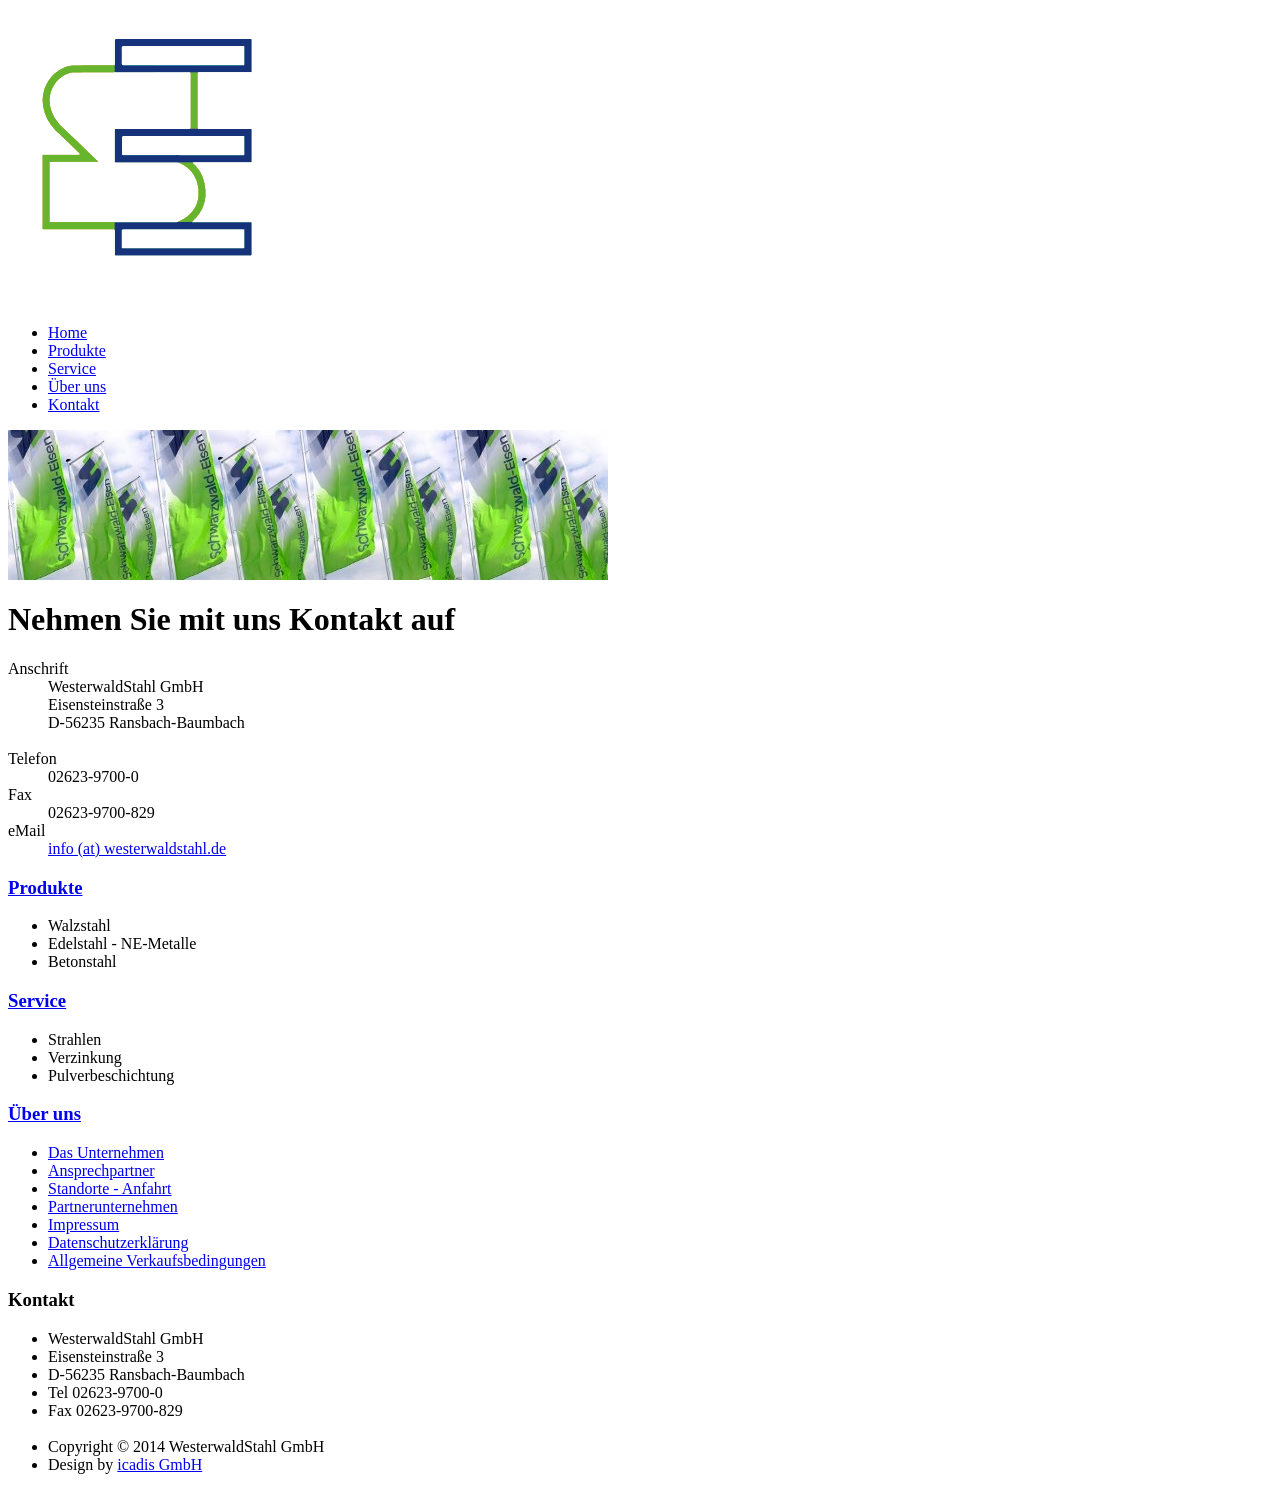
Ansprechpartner (101, 1170)
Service (72, 368)
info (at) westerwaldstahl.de (137, 848)
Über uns (77, 386)
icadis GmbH (159, 1464)
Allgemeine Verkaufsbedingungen (157, 1260)
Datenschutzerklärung (118, 1242)
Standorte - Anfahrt (110, 1188)
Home (67, 332)
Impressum (83, 1224)
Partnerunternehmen (113, 1206)
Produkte (77, 350)
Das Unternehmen (106, 1152)
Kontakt (74, 404)
